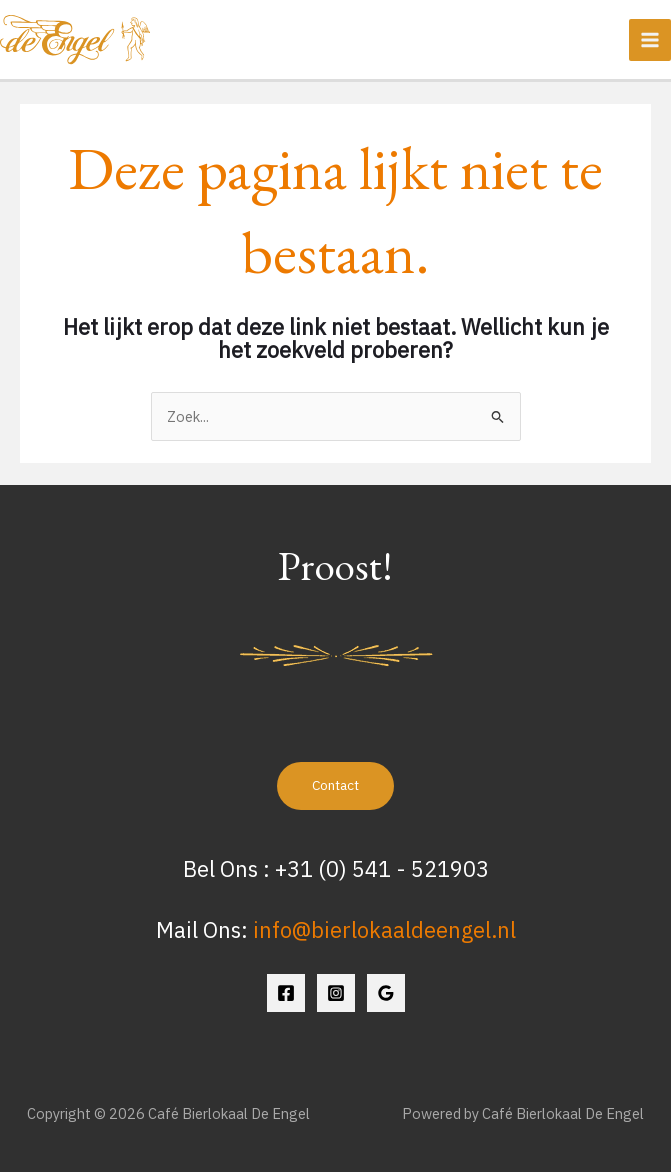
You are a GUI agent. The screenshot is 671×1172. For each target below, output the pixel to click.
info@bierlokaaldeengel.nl (384, 930)
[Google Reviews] (386, 993)
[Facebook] (286, 993)
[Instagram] (336, 993)
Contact (335, 785)
